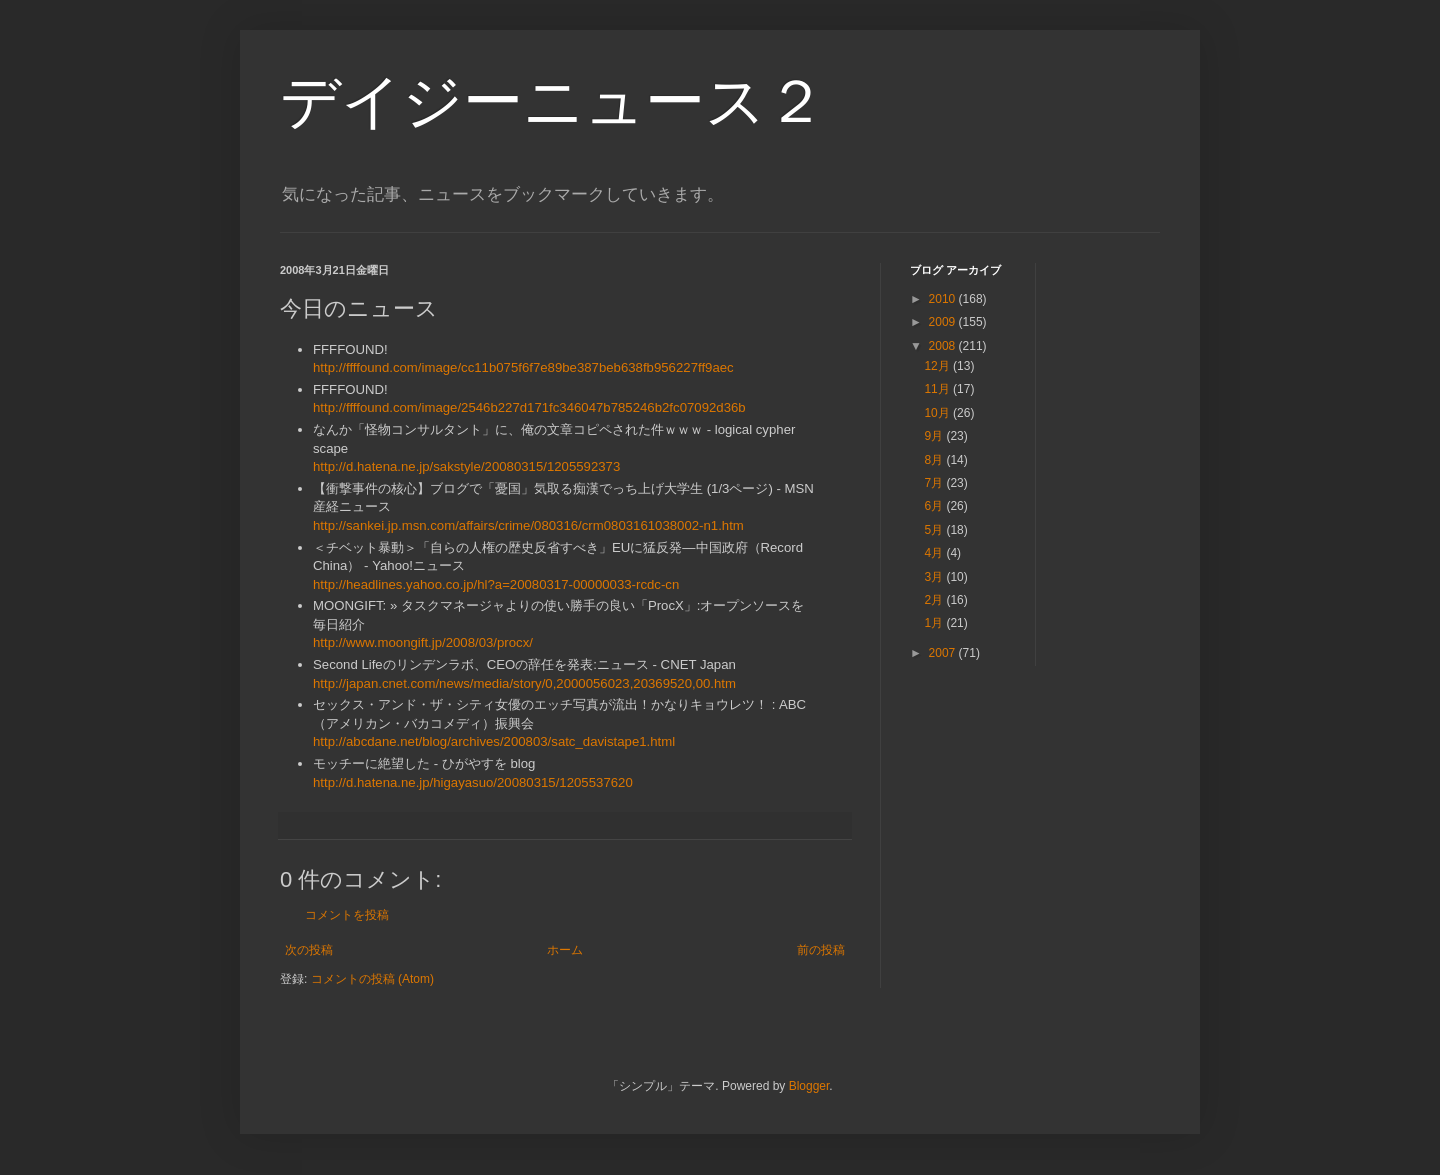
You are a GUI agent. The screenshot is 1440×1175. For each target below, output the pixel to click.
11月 (938, 389)
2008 (944, 346)
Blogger (809, 1086)
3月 (935, 577)
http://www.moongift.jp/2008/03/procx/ (423, 642)
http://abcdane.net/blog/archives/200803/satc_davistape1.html (494, 741)
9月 (935, 436)
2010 (944, 299)
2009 (944, 322)
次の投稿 (309, 950)
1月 (935, 623)
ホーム (565, 950)
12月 (938, 366)
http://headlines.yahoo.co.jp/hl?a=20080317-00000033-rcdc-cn (496, 584)
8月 (935, 460)
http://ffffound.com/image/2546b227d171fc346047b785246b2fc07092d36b (529, 407)
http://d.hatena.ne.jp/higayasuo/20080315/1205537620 (473, 782)
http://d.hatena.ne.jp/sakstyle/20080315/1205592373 (466, 466)
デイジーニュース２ (553, 101)
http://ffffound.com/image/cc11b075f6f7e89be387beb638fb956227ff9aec (523, 367)
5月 (935, 530)
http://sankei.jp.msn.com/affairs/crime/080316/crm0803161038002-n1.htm (528, 525)
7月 (935, 483)
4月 (935, 553)
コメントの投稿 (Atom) (372, 979)
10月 (938, 413)
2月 (935, 600)
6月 (935, 506)
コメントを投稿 (347, 915)
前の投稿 (821, 950)
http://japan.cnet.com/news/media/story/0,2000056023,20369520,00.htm (524, 683)
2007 (944, 653)
